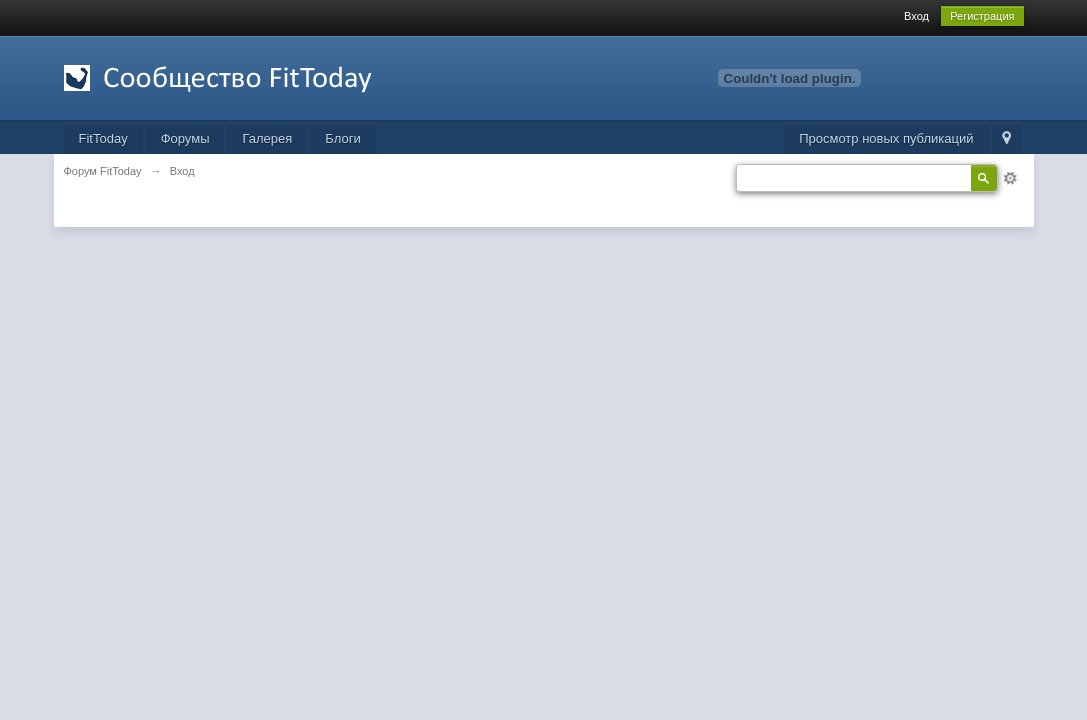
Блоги (342, 138)
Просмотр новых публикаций (886, 138)
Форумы (185, 138)
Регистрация (982, 16)
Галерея (267, 138)
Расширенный (1010, 178)
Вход (916, 16)
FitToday (103, 138)
